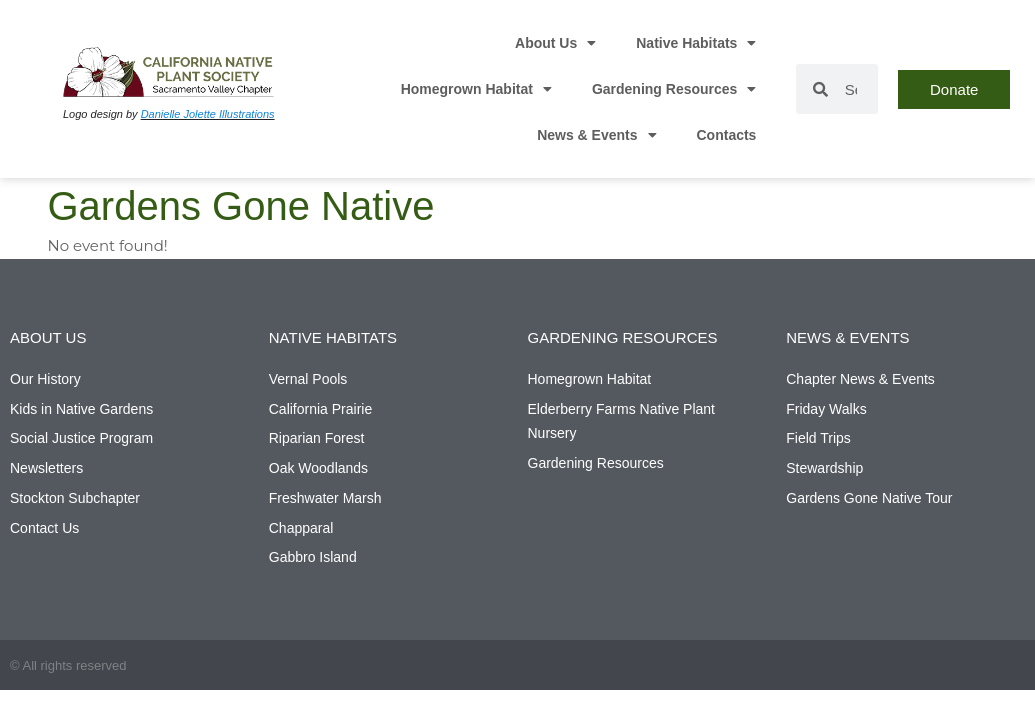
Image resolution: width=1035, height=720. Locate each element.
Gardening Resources (674, 89)
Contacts (727, 135)
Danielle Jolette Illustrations (208, 114)
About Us (555, 43)
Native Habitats (696, 43)
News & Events (596, 135)
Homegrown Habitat (476, 89)
